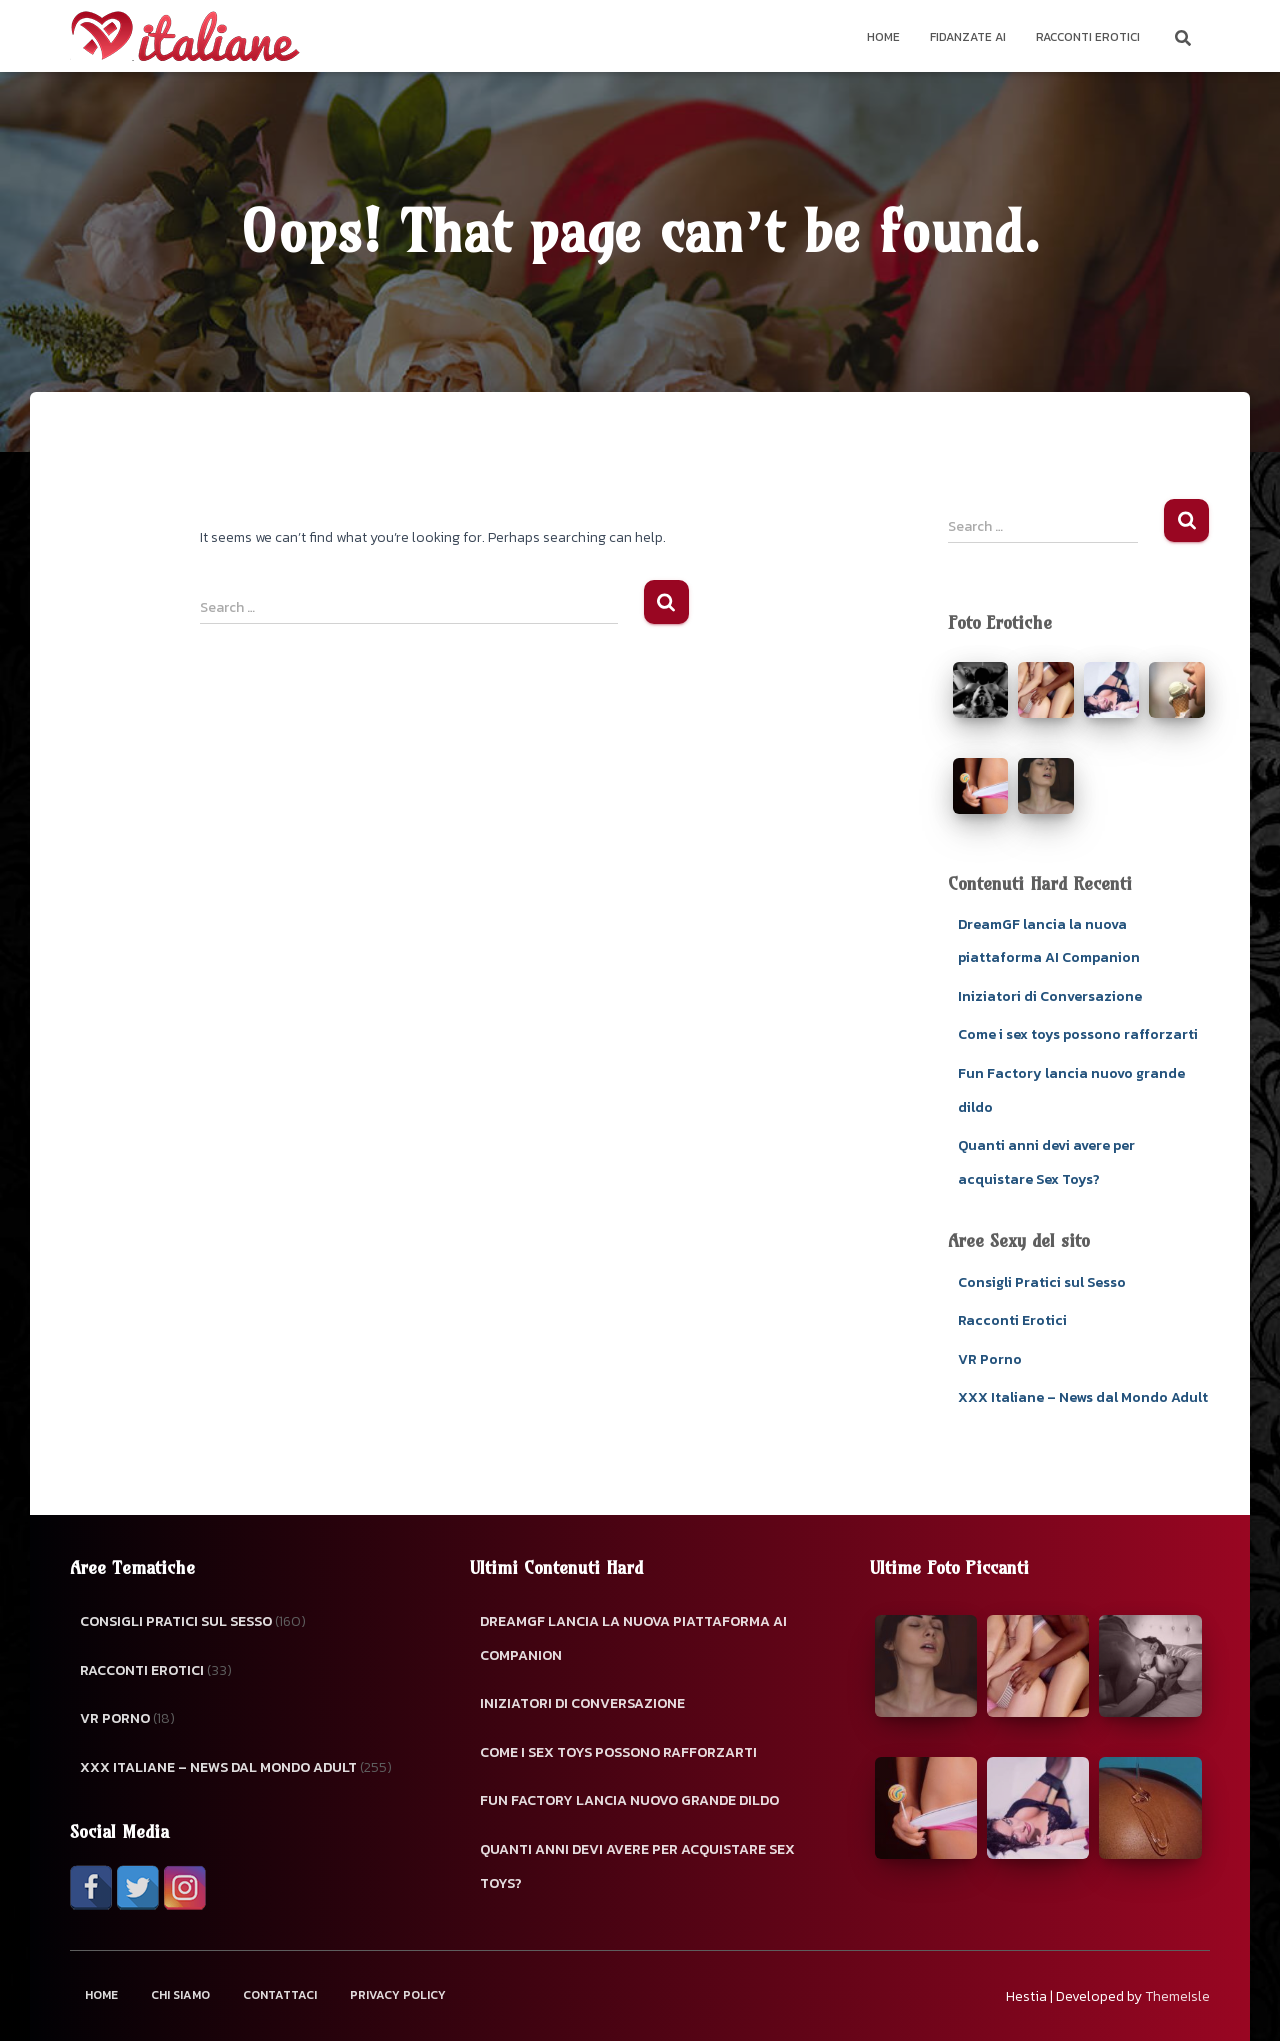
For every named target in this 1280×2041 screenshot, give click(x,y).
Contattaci (280, 1995)
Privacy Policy (398, 1995)
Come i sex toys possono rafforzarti (1078, 1034)
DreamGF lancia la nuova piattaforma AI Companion (633, 1638)
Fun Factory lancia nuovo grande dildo (629, 1800)
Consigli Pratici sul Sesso (1042, 1282)
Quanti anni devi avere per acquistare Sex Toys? (637, 1866)
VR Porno (990, 1359)
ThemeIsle (1177, 1996)
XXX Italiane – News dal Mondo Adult (1083, 1397)
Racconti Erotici (1088, 37)
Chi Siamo (180, 1995)
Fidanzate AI (968, 37)
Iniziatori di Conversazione (1050, 996)
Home (883, 37)
